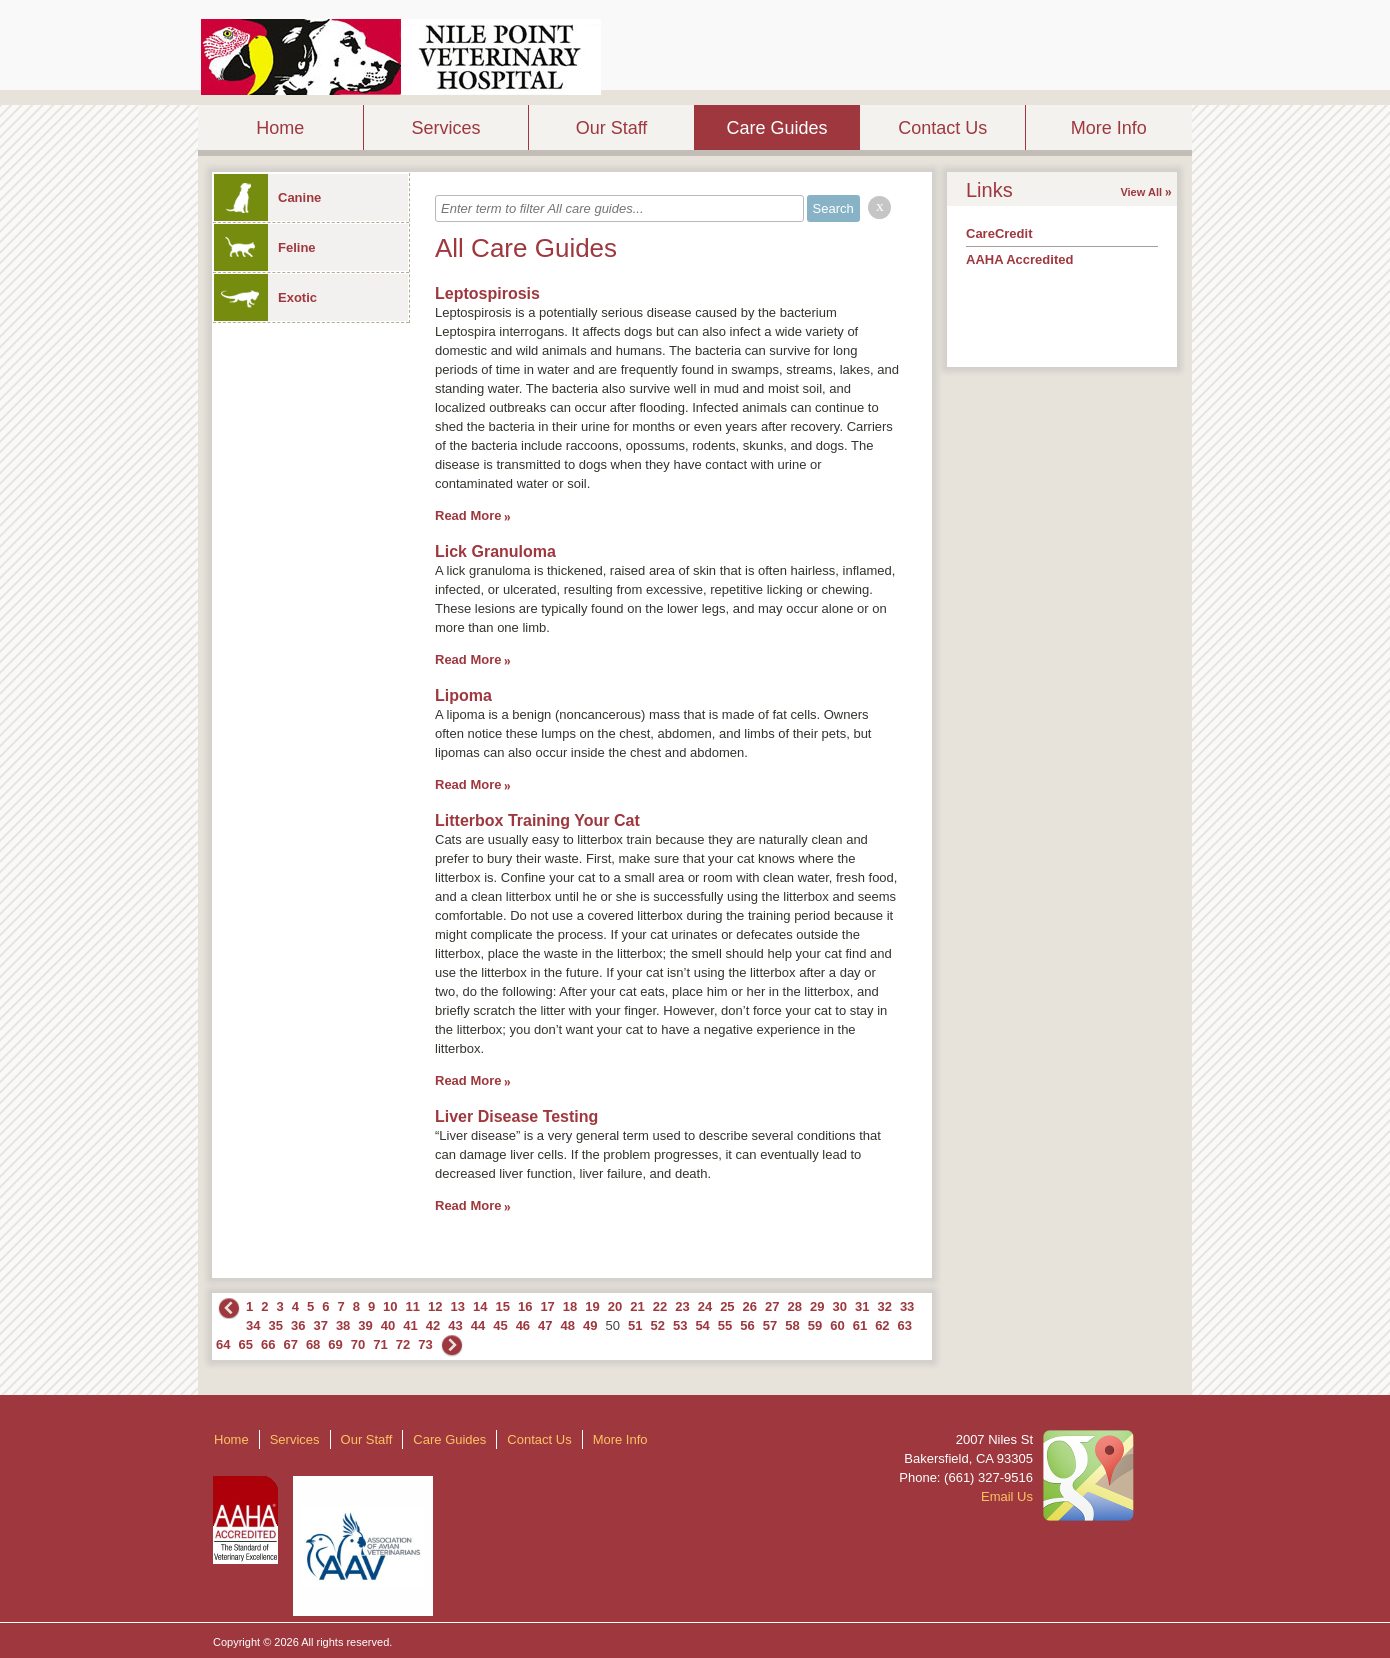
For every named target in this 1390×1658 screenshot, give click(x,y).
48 (568, 1325)
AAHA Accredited (1019, 259)
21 (637, 1306)
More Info (1109, 128)
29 (817, 1306)
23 (682, 1306)
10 (390, 1306)
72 (403, 1344)
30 (839, 1306)
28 (795, 1306)
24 (705, 1306)
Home (280, 128)
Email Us (1007, 1496)
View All (1141, 192)
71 (380, 1344)
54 (702, 1325)
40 (388, 1325)
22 (660, 1306)
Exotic (265, 297)
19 (592, 1306)
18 (570, 1306)
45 (500, 1325)
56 (747, 1325)
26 (750, 1306)
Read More (468, 515)
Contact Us (942, 128)
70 (358, 1344)
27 (772, 1306)
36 (298, 1325)
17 (547, 1306)
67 (290, 1344)
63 (905, 1325)
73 (425, 1344)
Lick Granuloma (495, 551)
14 (480, 1306)
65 (245, 1344)
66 (268, 1344)
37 (320, 1325)
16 (525, 1306)
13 (458, 1306)
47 (545, 1325)
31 (862, 1306)
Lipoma (463, 695)
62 (882, 1325)
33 (907, 1306)
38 (343, 1325)
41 (410, 1325)
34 (253, 1325)
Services (445, 128)
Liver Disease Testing (516, 1116)
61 (860, 1325)
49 (590, 1325)
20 (615, 1306)
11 (413, 1306)
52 (657, 1325)
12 (435, 1306)
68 (313, 1344)
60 (837, 1325)
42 (433, 1325)
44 (478, 1325)
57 (770, 1325)
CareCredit (999, 233)
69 (335, 1344)
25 (727, 1306)
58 (792, 1325)
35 (275, 1325)
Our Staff (612, 128)
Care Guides (777, 128)
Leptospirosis (487, 293)
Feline (265, 247)
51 (635, 1325)
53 (680, 1325)
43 (455, 1325)
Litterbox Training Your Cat (537, 820)
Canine (267, 197)
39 (365, 1325)
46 (523, 1325)
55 (725, 1325)
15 (502, 1306)
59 (815, 1325)
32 (884, 1306)
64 (223, 1344)
